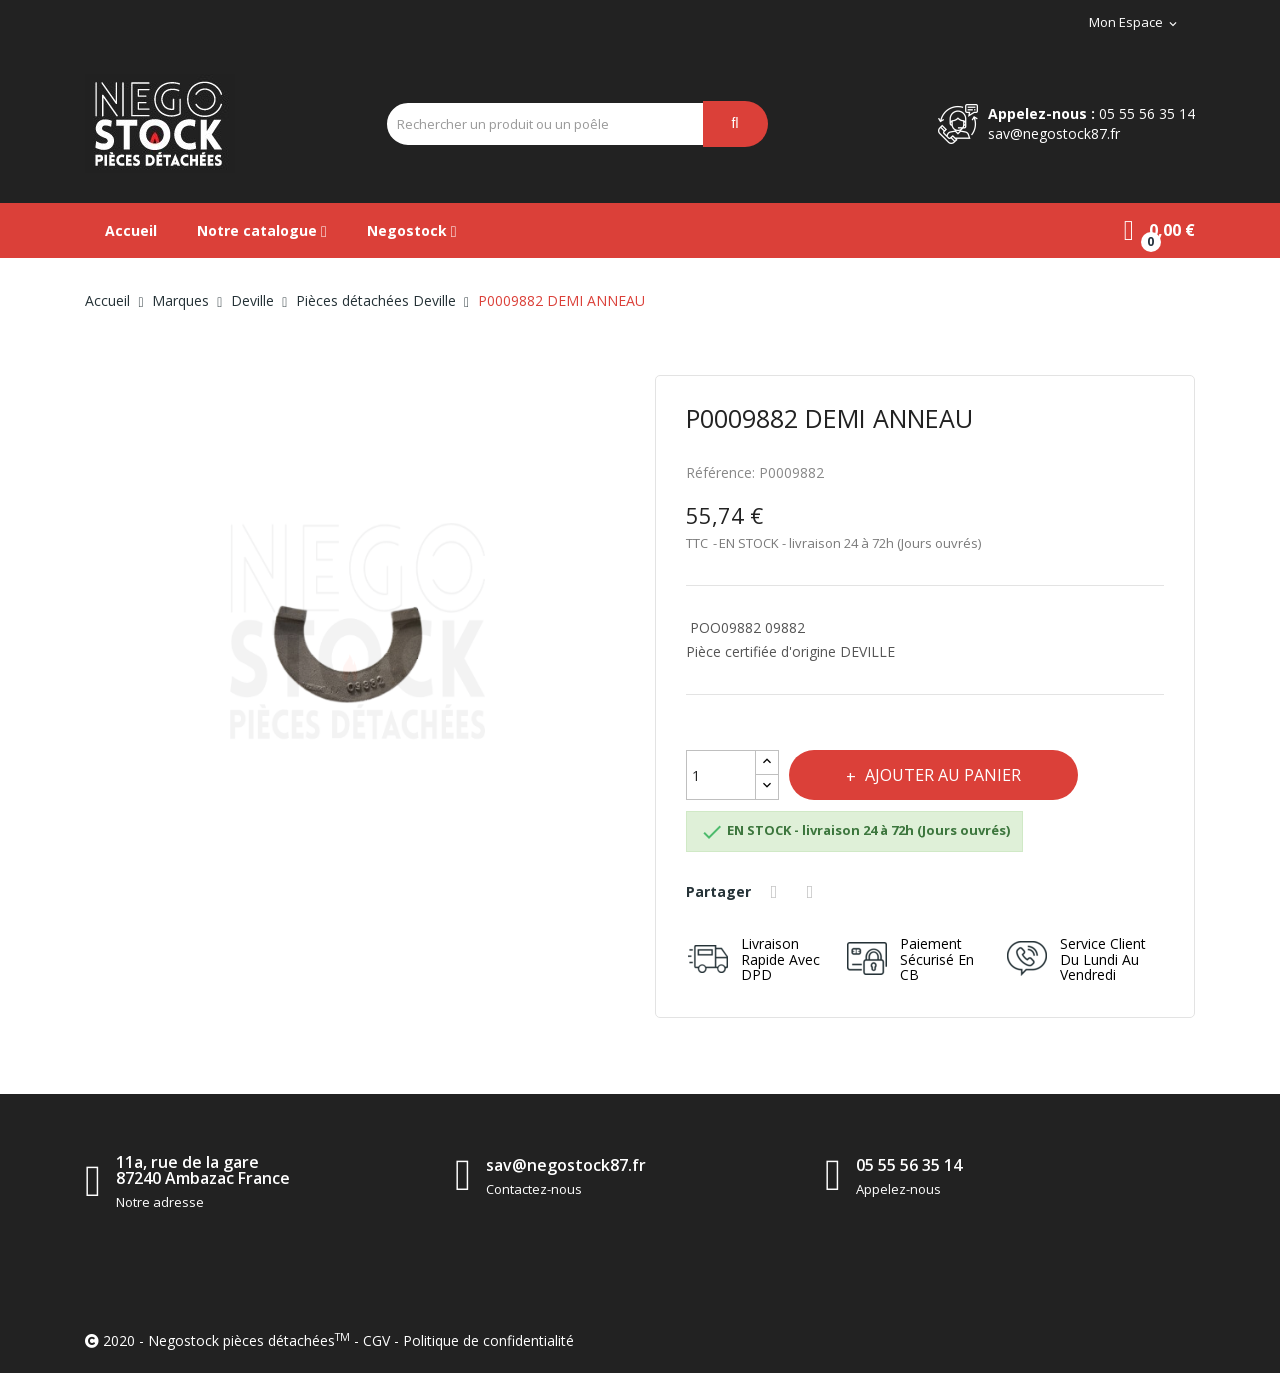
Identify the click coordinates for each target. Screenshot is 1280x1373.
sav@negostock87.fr (1054, 133)
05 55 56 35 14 (1147, 113)
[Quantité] (721, 775)
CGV (376, 1340)
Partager (777, 892)
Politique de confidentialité (488, 1340)
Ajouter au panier (944, 775)
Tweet (814, 892)
